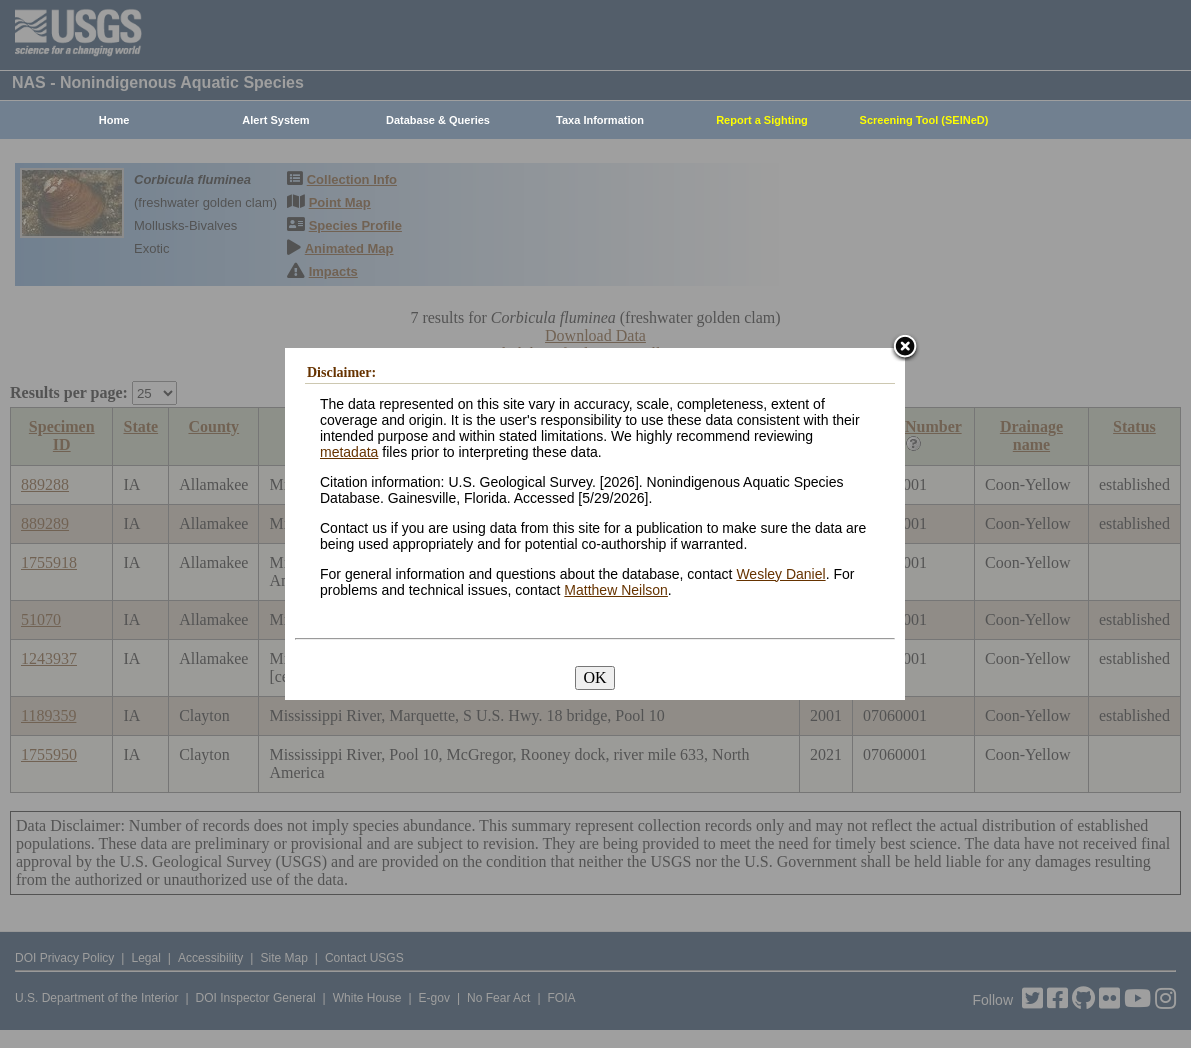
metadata (349, 452)
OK (594, 677)
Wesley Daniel (780, 574)
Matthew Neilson (616, 590)
